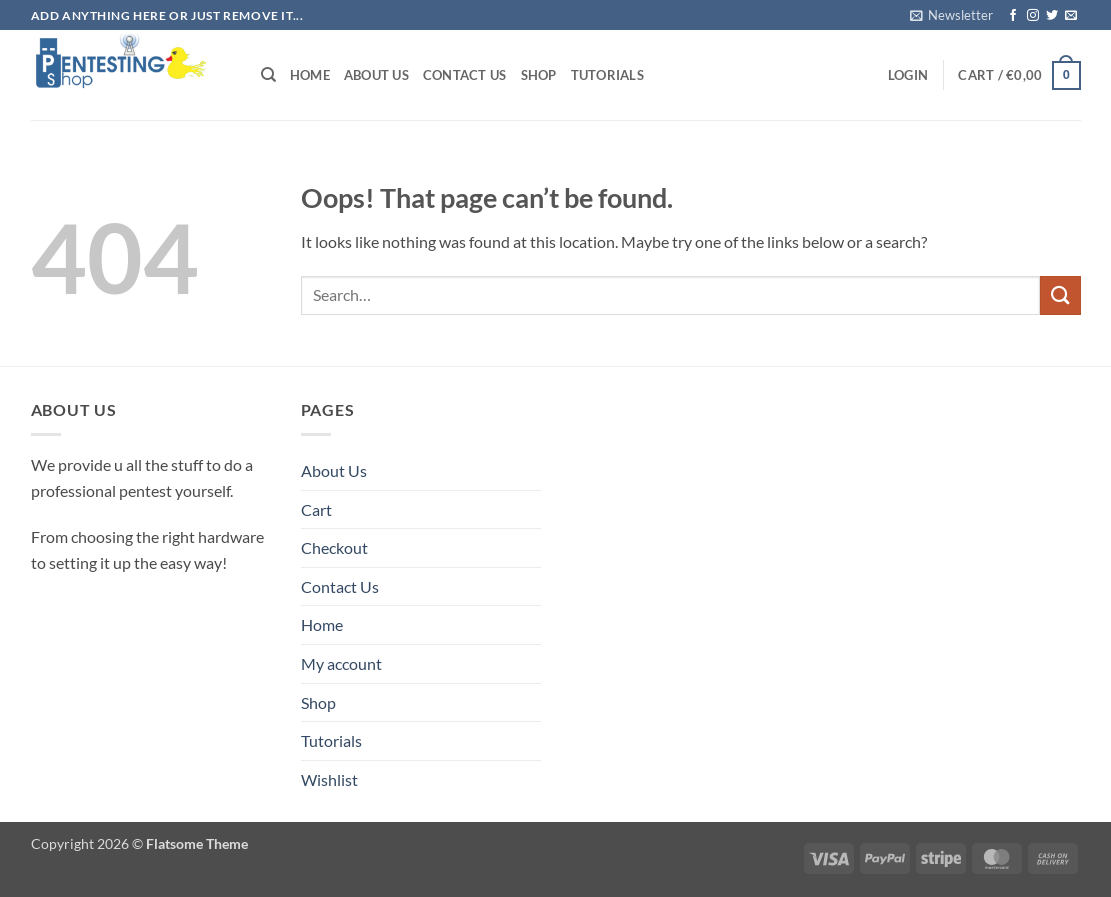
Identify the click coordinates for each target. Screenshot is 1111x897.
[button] (951, 15)
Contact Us (465, 75)
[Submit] (1060, 295)
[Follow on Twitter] (1052, 16)
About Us (376, 75)
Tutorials (607, 75)
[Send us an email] (1071, 16)
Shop (539, 75)
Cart (316, 509)
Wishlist (329, 779)
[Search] (268, 75)
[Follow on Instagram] (1033, 16)
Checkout (334, 547)
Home (310, 75)
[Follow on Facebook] (1013, 16)
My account (341, 663)
